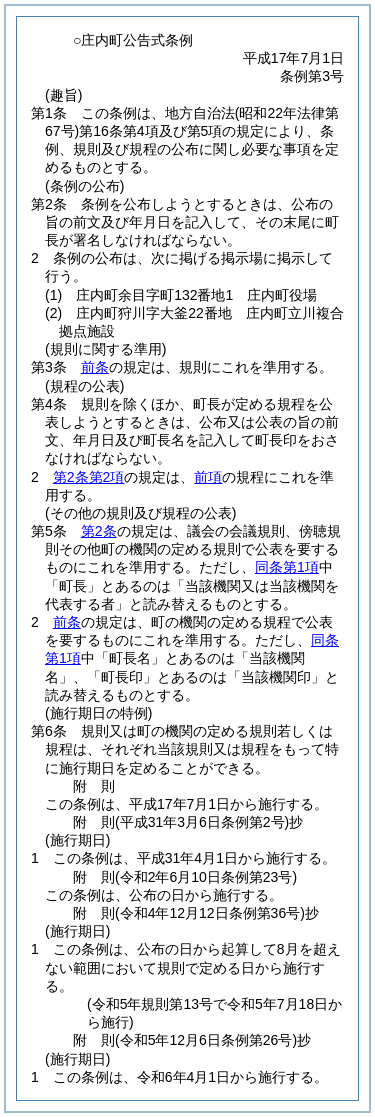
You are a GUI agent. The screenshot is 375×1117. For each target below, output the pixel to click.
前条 (95, 367)
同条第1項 (287, 567)
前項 (208, 477)
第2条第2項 (89, 477)
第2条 (99, 531)
